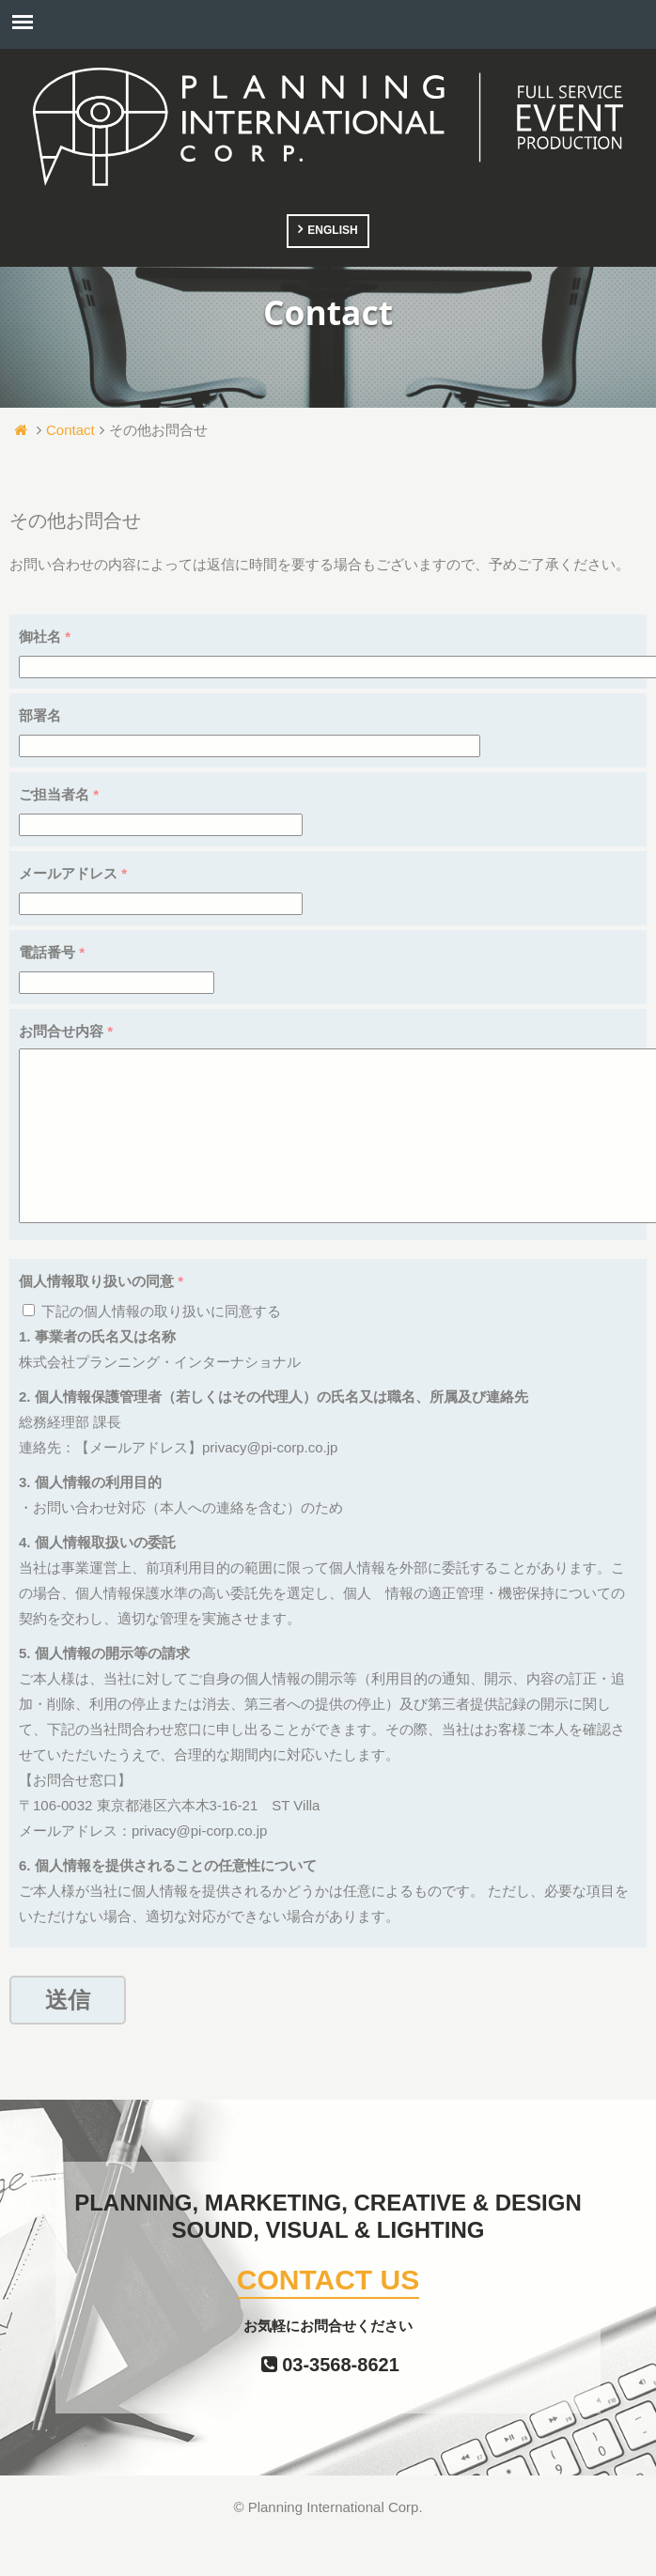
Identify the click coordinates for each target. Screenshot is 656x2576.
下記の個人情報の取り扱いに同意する (152, 1349)
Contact (70, 430)
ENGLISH (332, 230)
